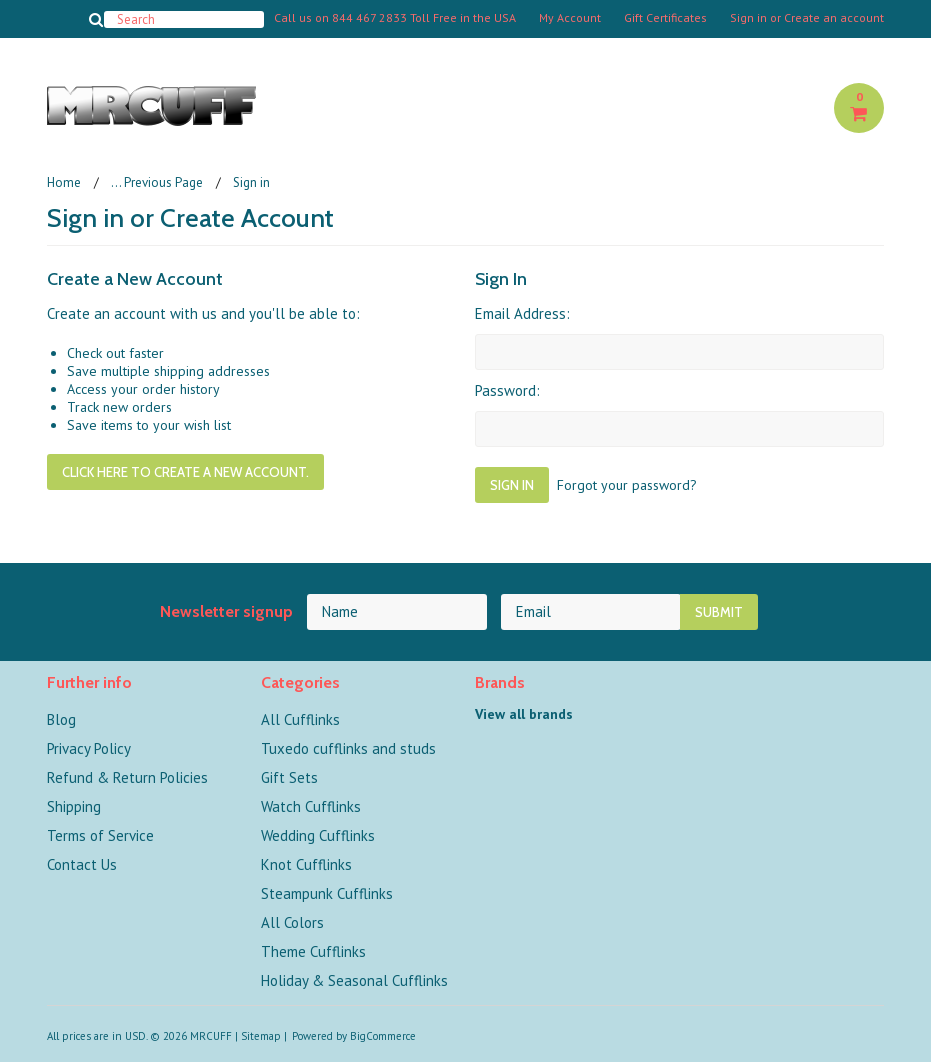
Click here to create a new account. (185, 472)
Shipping (74, 806)
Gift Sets (289, 777)
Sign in (748, 18)
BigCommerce (383, 1036)
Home (64, 182)
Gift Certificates (665, 18)
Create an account (834, 18)
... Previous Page (157, 182)
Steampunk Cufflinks (327, 893)
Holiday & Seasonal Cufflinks (354, 980)
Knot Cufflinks (306, 864)
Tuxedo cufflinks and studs (348, 748)
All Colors (292, 922)
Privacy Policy (89, 748)
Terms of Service (100, 835)
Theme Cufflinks (313, 951)
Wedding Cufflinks (318, 835)
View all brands (524, 714)
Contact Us (82, 864)
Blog (61, 719)
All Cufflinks (300, 719)
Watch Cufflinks (311, 806)
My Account (570, 18)
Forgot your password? (627, 485)
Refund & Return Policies (127, 777)
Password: (507, 390)
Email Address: (522, 313)
